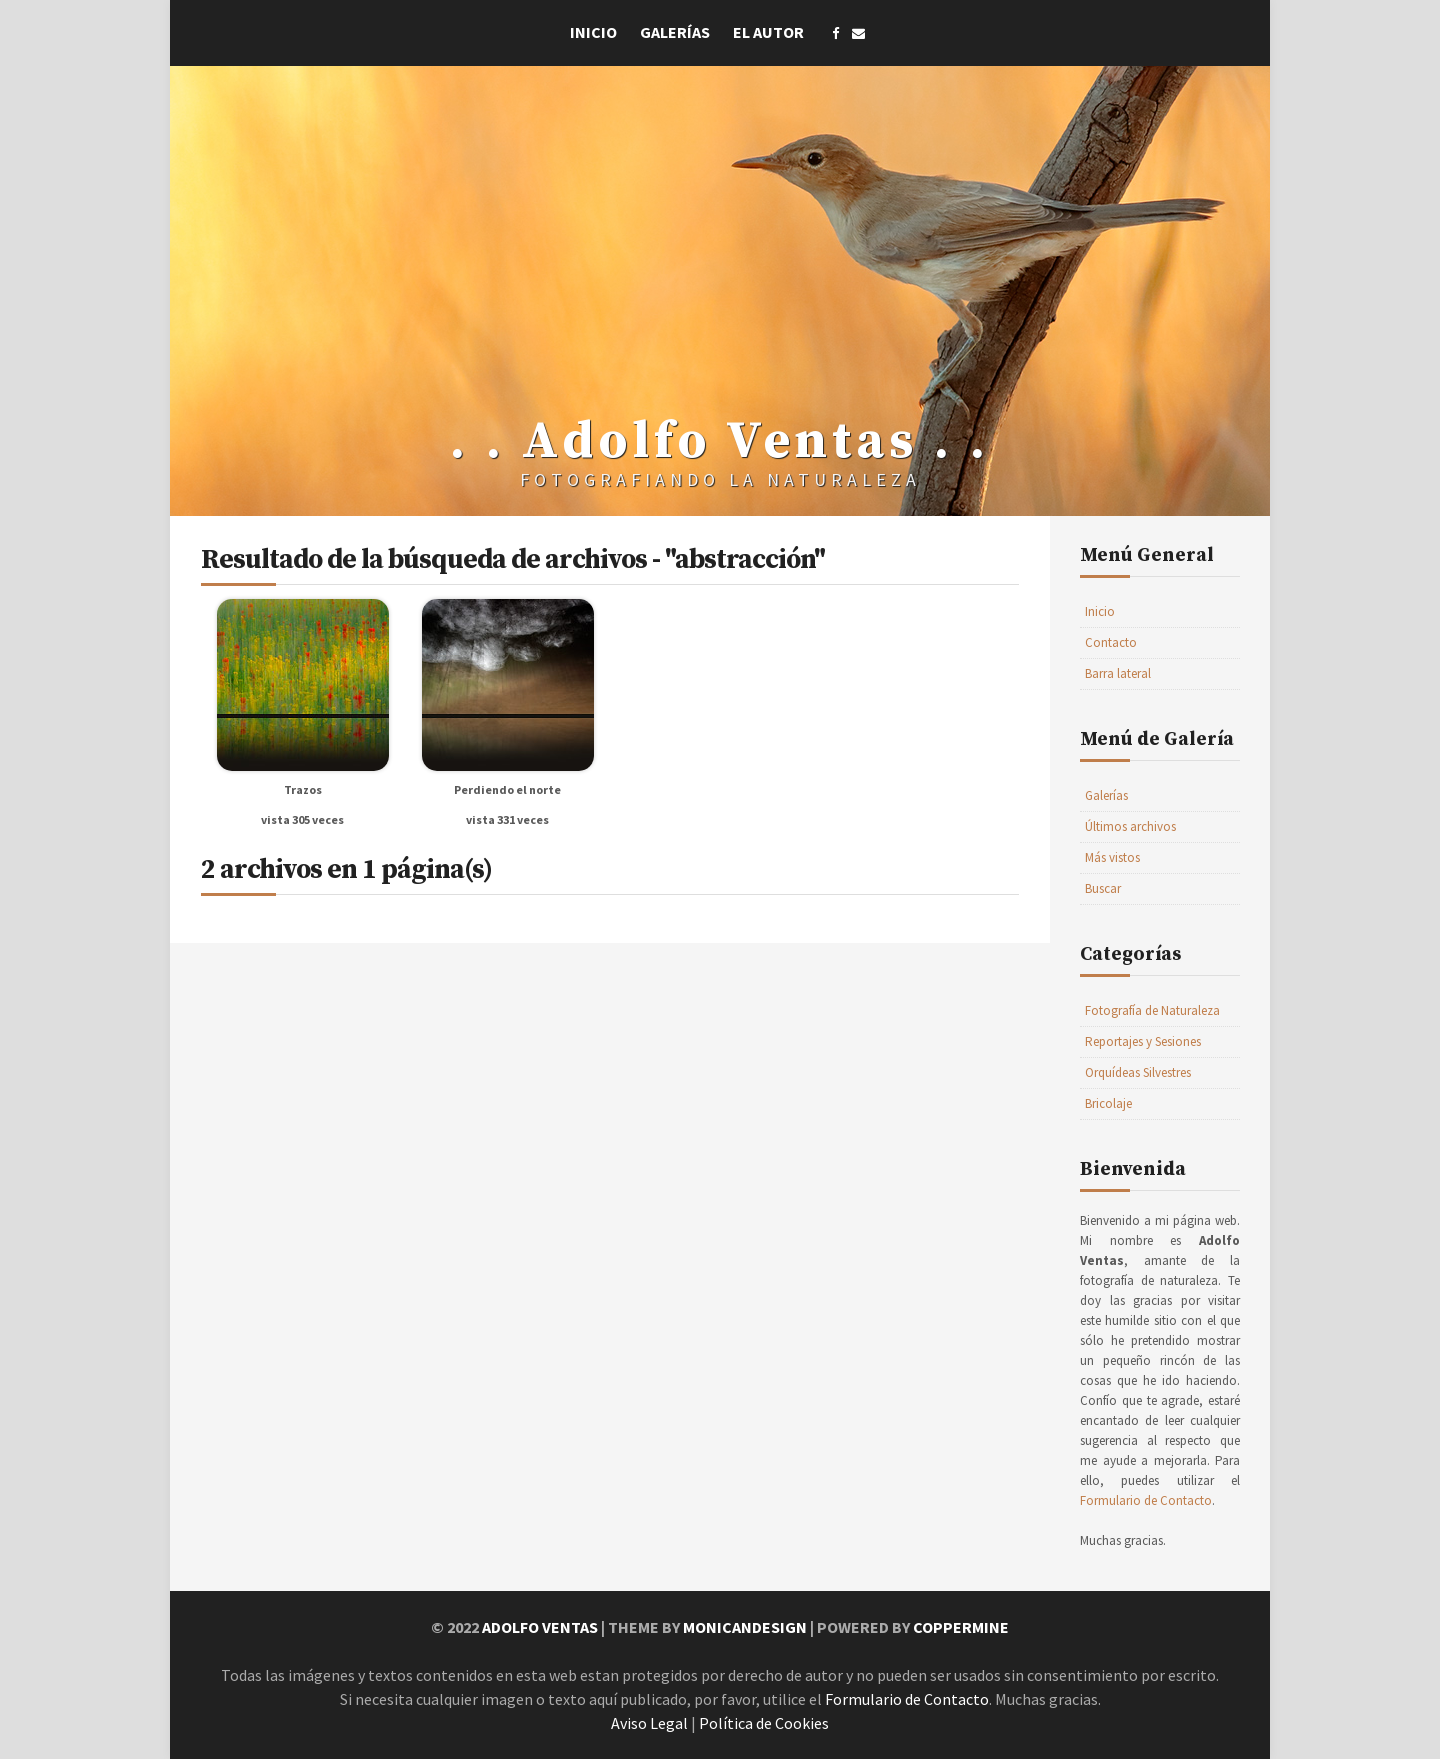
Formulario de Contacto (1146, 1500)
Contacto (1111, 642)
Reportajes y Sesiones (1143, 1041)
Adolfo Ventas (540, 1627)
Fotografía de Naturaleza (1152, 1010)
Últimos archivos (1130, 826)
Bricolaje (1108, 1103)
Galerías (675, 32)
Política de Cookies (764, 1723)
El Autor (768, 32)
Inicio (593, 32)
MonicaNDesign (745, 1627)
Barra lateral (1118, 673)
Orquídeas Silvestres (1138, 1072)
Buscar (1103, 888)
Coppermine (961, 1627)
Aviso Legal (649, 1723)
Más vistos (1112, 857)
